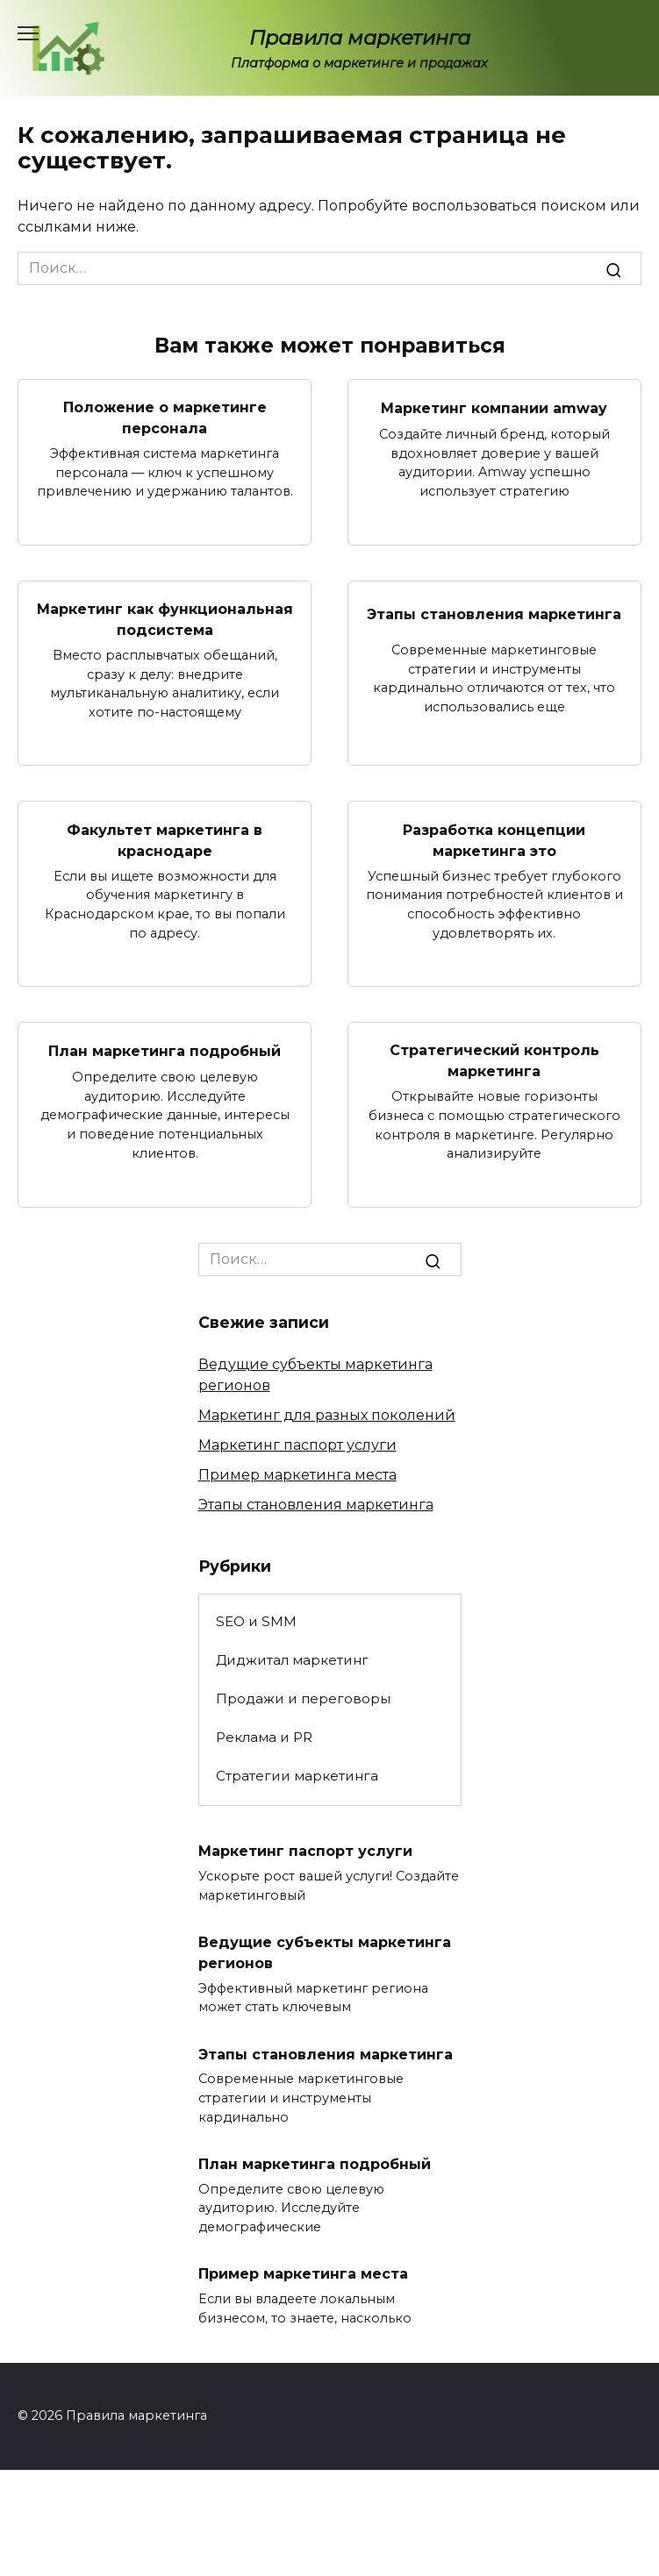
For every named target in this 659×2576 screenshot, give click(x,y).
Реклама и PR (264, 1737)
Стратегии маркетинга (297, 1775)
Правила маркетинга (359, 37)
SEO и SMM (256, 1621)
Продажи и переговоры (303, 1698)
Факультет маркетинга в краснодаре (164, 840)
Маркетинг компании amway (494, 407)
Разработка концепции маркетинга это (494, 840)
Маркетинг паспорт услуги (297, 1445)
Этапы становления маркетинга (494, 614)
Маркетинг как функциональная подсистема (165, 620)
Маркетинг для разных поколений (326, 1415)
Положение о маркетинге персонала (165, 418)
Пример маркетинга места (297, 1474)
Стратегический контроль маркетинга (494, 1061)
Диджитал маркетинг (292, 1660)
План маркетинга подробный (164, 1051)
